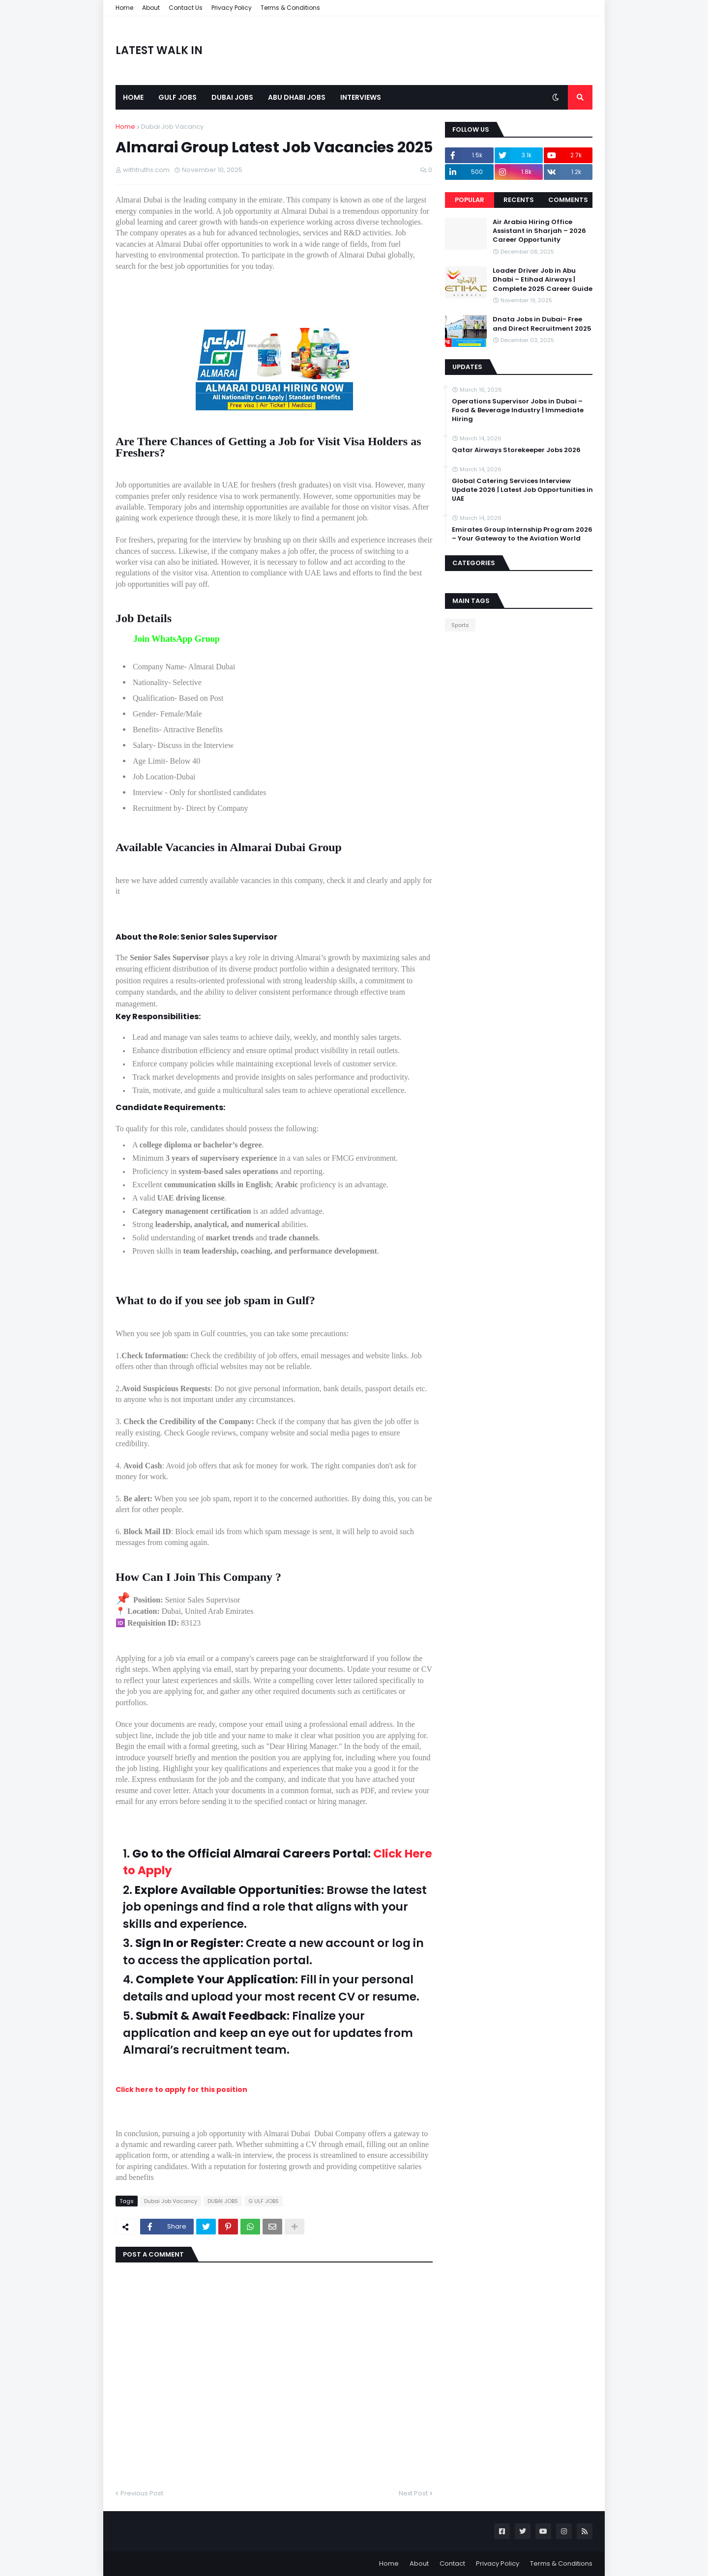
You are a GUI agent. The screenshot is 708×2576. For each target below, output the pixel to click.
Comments (568, 199)
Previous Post (141, 2493)
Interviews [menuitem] (360, 97)
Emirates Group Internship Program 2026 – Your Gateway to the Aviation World (522, 534)
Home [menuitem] (133, 97)
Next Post (413, 2493)
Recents (518, 199)
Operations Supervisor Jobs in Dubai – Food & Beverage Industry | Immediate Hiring (518, 410)
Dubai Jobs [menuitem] (232, 97)
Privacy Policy (231, 7)
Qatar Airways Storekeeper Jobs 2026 (516, 450)
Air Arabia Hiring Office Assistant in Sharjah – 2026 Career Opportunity (539, 231)
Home (124, 7)
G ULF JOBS (263, 2201)
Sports (460, 625)
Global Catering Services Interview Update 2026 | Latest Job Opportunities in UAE (522, 490)
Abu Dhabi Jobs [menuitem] (296, 97)
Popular (469, 199)
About (151, 7)
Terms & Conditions (290, 7)
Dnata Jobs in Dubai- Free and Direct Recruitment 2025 (542, 324)
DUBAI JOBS (222, 2201)
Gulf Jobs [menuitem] (177, 97)
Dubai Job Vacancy (172, 126)
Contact (452, 2563)
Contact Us (186, 7)
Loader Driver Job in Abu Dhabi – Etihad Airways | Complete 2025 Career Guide (542, 279)
